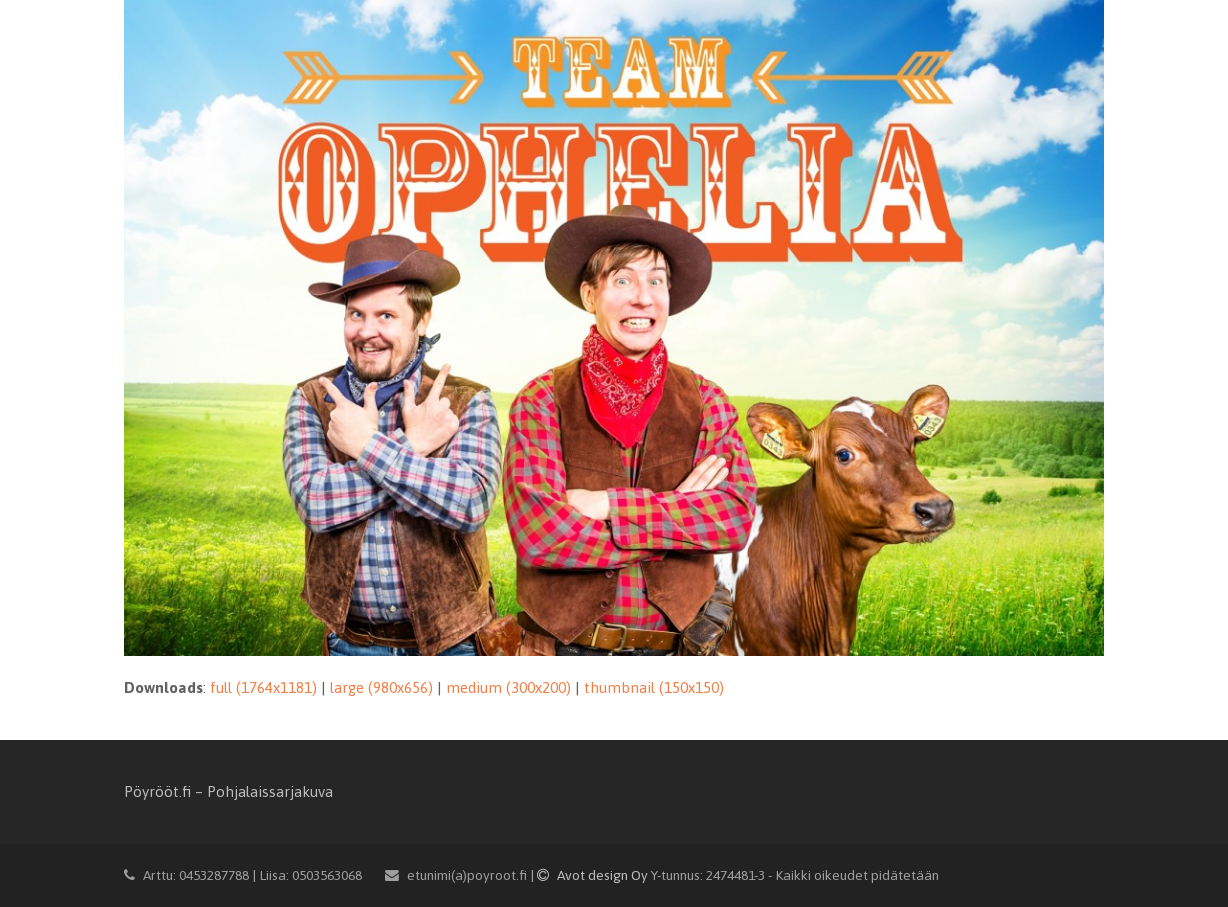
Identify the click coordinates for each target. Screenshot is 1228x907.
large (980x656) (381, 687)
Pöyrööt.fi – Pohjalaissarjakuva (228, 791)
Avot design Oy (594, 875)
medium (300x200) (508, 687)
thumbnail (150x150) (654, 687)
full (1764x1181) (263, 687)
